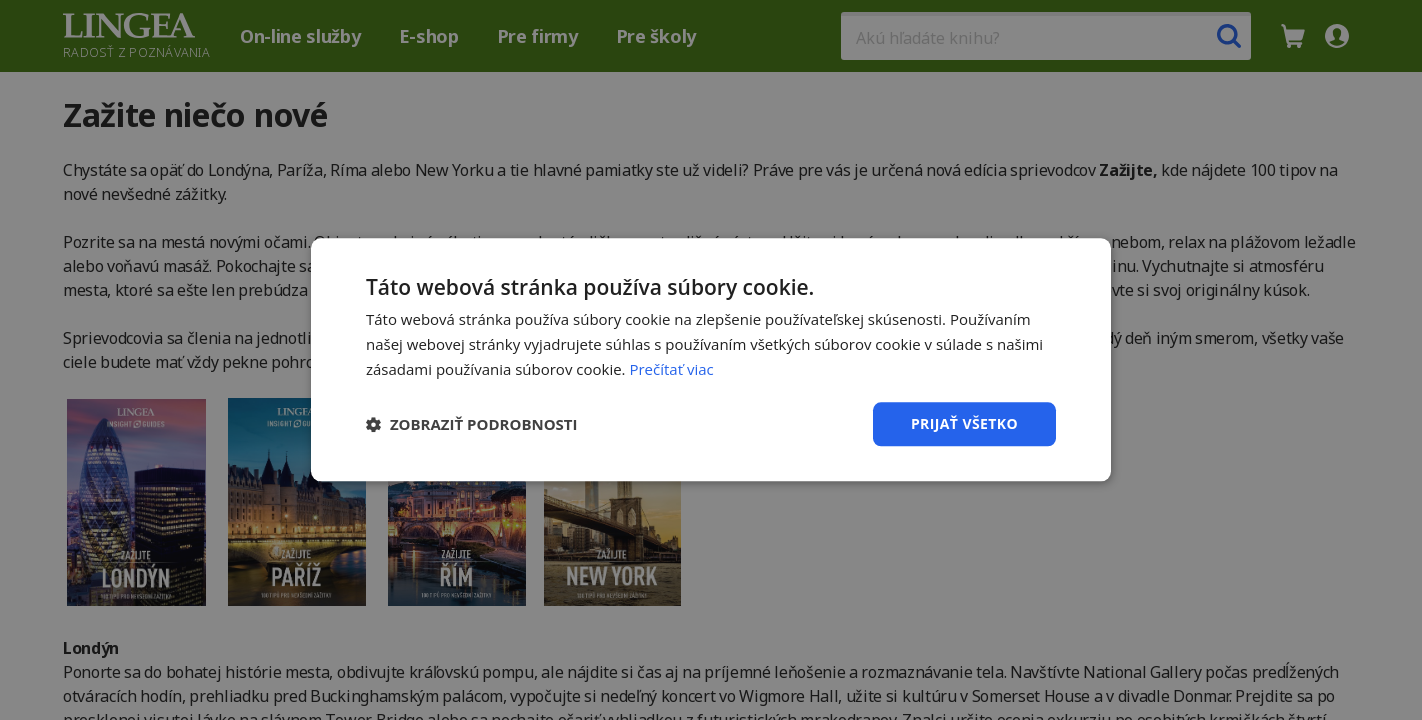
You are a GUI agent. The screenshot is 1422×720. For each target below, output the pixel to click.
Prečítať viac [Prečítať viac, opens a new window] (671, 369)
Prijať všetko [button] (964, 423)
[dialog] (711, 360)
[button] (472, 424)
